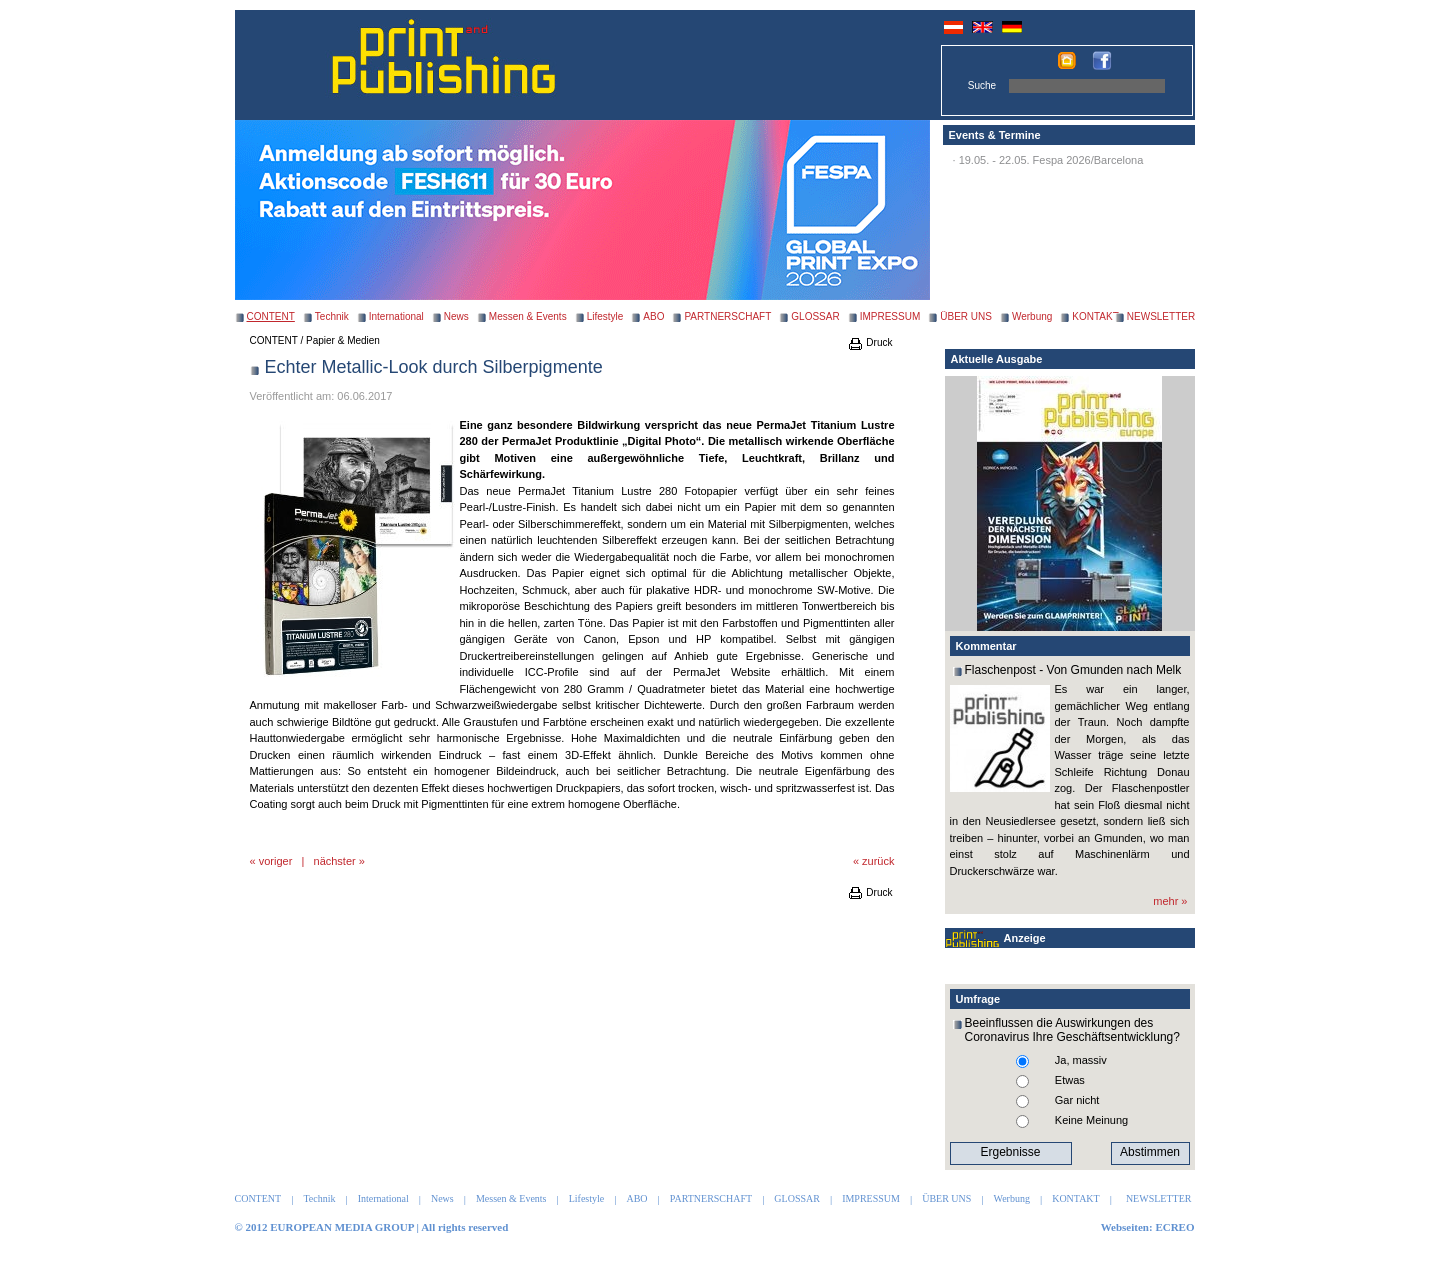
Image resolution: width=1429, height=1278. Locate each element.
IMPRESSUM (890, 316)
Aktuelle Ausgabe (997, 359)
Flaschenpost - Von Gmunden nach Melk (1073, 670)
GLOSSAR (815, 316)
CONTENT (274, 340)
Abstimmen (1150, 1152)
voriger (276, 861)
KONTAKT (1095, 316)
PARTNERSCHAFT (727, 316)
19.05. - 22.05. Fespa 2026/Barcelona (1051, 160)
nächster (335, 861)
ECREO (1174, 1227)
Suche (982, 85)
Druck (870, 342)
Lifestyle (605, 316)
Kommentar (986, 646)
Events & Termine (995, 135)
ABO (653, 316)
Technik (332, 316)
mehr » (1170, 901)
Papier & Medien (343, 340)
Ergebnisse (1010, 1152)
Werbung (1032, 316)
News (456, 316)
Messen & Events (528, 316)
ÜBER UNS (966, 316)
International (396, 316)
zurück (878, 861)
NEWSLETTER (1161, 316)
